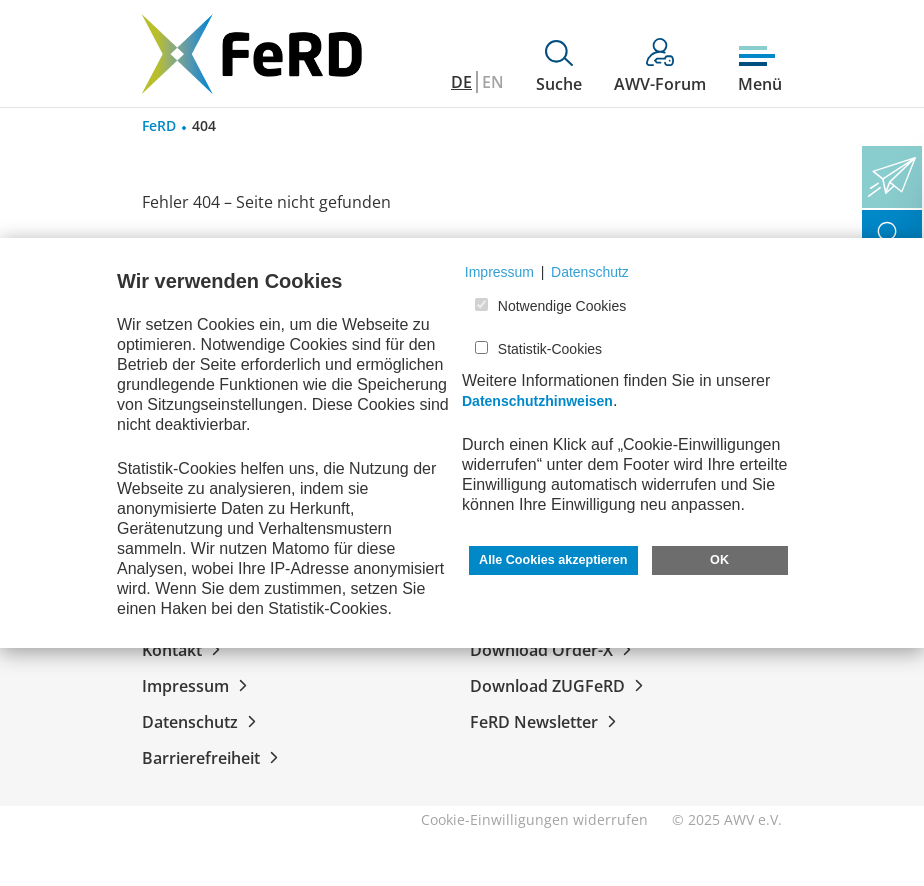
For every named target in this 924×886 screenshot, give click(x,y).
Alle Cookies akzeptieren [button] (553, 560)
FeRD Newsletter (547, 722)
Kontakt (185, 650)
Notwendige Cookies (562, 306)
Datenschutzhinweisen (537, 401)
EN (493, 82)
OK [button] (719, 560)
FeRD (159, 125)
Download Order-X (554, 650)
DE (461, 82)
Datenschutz (203, 722)
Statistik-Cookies (550, 349)
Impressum (198, 686)
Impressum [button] (499, 272)
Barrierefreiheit (214, 758)
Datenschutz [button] (590, 272)
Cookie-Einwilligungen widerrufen (534, 819)
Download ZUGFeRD (560, 686)
